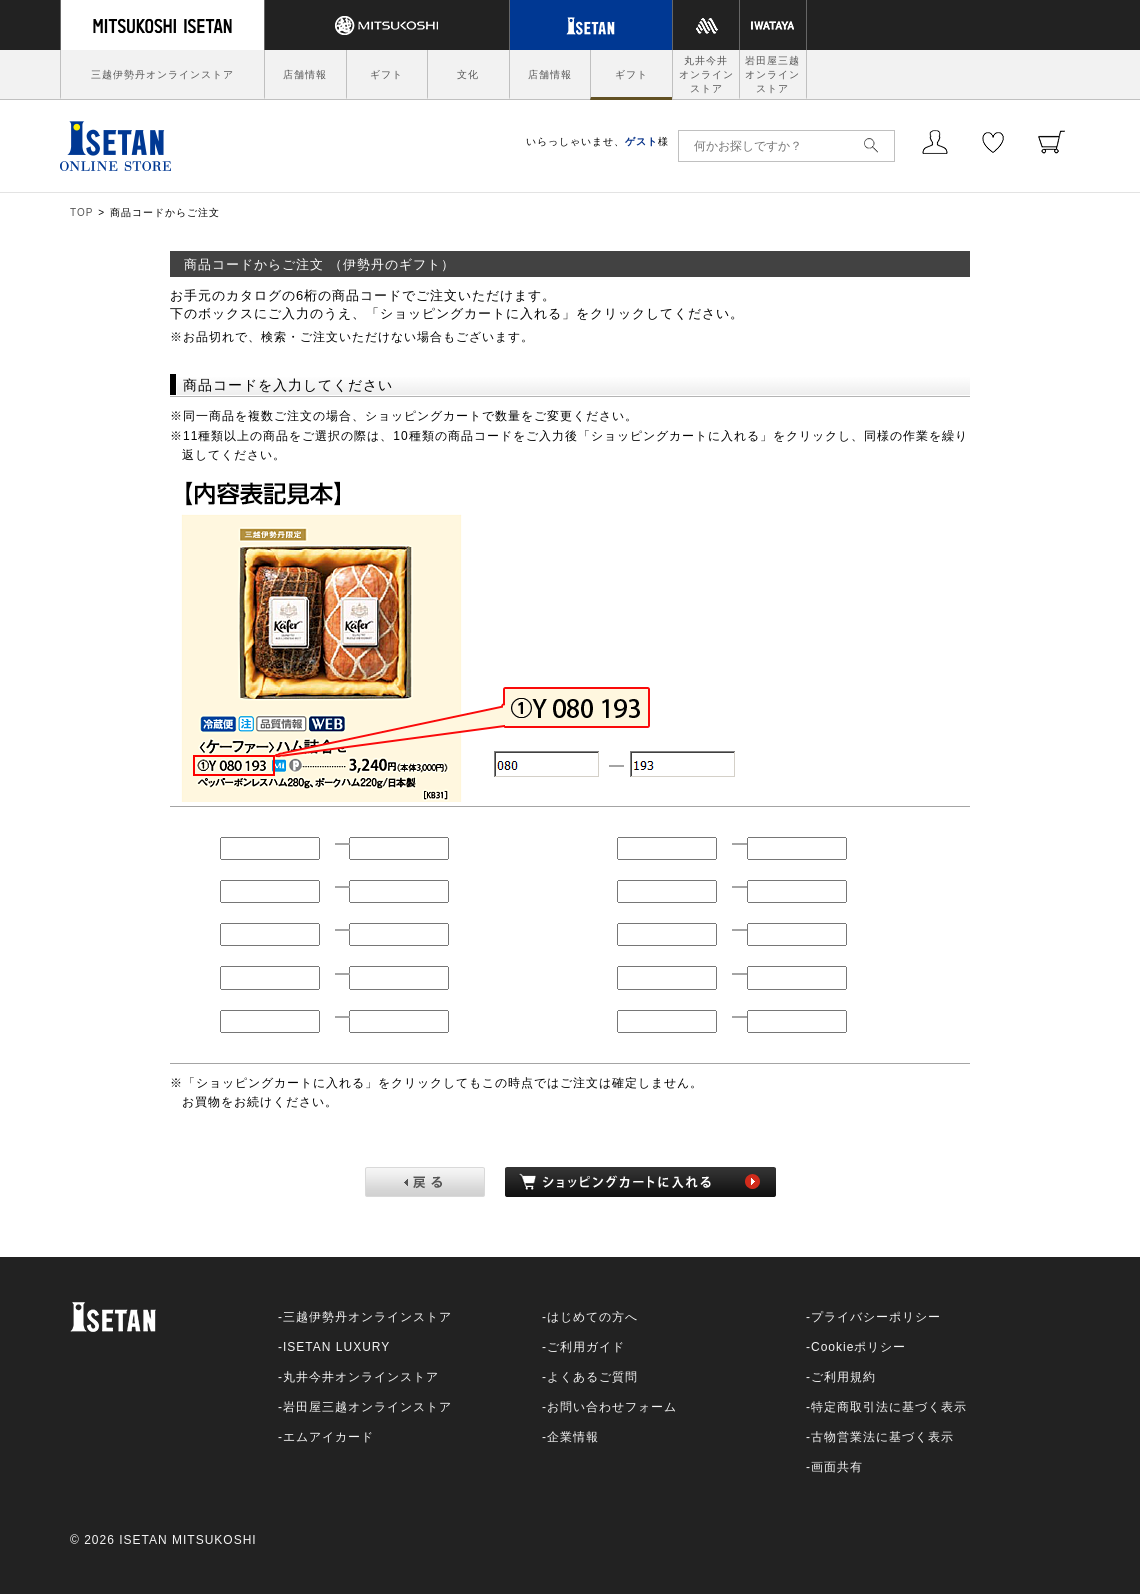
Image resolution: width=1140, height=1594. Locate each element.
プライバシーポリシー (876, 1317)
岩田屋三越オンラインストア (772, 74)
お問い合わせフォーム (612, 1407)
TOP (81, 212)
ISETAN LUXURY (336, 1347)
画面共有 (837, 1467)
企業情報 (573, 1437)
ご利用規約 (843, 1377)
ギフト (386, 74)
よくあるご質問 (592, 1377)
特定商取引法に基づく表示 (889, 1407)
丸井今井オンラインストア (706, 74)
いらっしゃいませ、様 (597, 141)
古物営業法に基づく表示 (882, 1437)
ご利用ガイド (586, 1347)
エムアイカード (328, 1437)
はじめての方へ (592, 1317)
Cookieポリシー (858, 1347)
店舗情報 (305, 74)
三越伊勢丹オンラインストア (162, 74)
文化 (468, 74)
